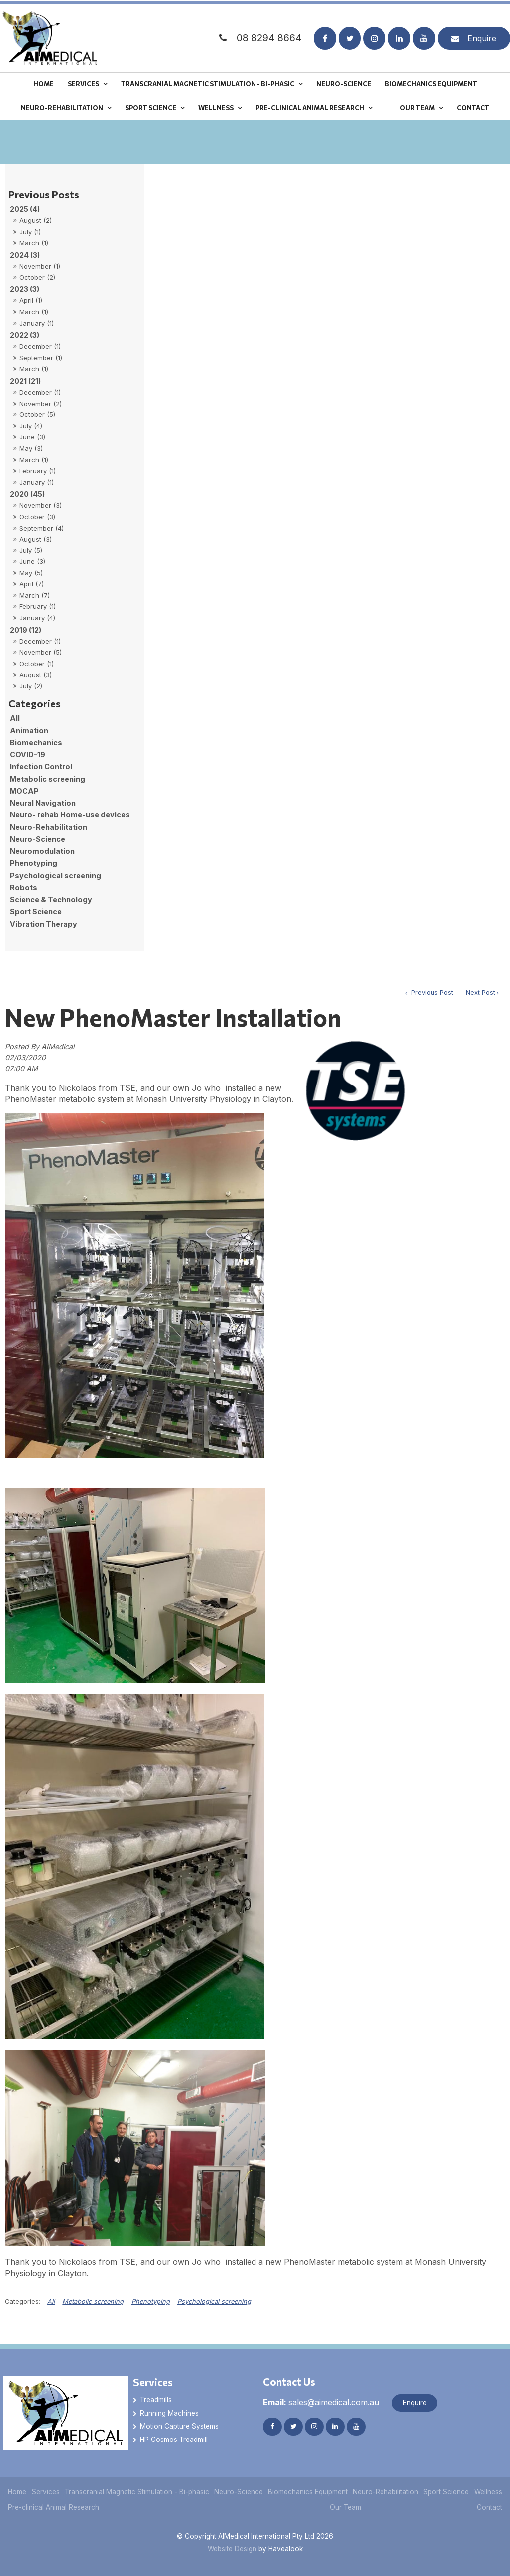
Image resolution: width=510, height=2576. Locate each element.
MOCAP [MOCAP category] (24, 791)
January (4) (37, 618)
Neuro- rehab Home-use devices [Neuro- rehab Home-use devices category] (70, 815)
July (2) (30, 686)
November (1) (39, 266)
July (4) (30, 426)
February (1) (37, 471)
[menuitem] (17, 2492)
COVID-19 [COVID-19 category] (27, 754)
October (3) (37, 517)
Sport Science (150, 106)
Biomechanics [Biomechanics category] (36, 742)
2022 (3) (24, 335)
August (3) (35, 539)
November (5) (40, 652)
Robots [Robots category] (23, 887)
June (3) (32, 437)
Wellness (216, 106)
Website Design (232, 2549)
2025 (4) (25, 209)
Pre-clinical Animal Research (309, 106)
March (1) (33, 243)
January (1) (36, 323)
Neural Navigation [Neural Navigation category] (43, 803)
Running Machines (169, 2413)
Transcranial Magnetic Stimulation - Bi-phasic (207, 82)
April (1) (30, 300)
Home (43, 82)
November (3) (40, 505)
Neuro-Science (343, 82)
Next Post (480, 992)
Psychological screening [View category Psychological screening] (214, 2301)
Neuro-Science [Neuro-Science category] (37, 839)
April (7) (31, 584)
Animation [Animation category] (29, 730)
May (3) (31, 448)
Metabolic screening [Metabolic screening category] (47, 779)
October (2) (37, 277)
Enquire (481, 37)
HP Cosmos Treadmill (174, 2439)
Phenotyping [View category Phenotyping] (150, 2301)
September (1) (40, 358)
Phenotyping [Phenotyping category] (33, 863)
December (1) (40, 346)
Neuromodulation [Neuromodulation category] (42, 851)
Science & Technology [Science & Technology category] (51, 899)
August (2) (35, 220)
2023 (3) (24, 289)
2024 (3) (25, 255)
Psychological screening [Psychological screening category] (55, 875)
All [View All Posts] (15, 718)
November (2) (40, 403)
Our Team (417, 106)
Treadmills (156, 2400)
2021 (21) (25, 381)
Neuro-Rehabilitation (62, 106)
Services (83, 82)
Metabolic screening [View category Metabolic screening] (93, 2301)
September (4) (41, 528)
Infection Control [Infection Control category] (41, 766)
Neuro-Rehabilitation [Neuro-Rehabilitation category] (48, 827)
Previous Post (431, 992)
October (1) (36, 664)
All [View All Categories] (51, 2301)
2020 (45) (27, 494)
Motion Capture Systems (179, 2426)
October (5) (37, 414)
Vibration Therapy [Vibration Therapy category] (43, 924)
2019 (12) (25, 630)
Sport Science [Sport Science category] (36, 911)
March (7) (34, 595)
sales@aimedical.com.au (321, 2402)
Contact (473, 106)
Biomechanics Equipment (431, 82)
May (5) (31, 573)
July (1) (30, 232)
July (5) (30, 550)
